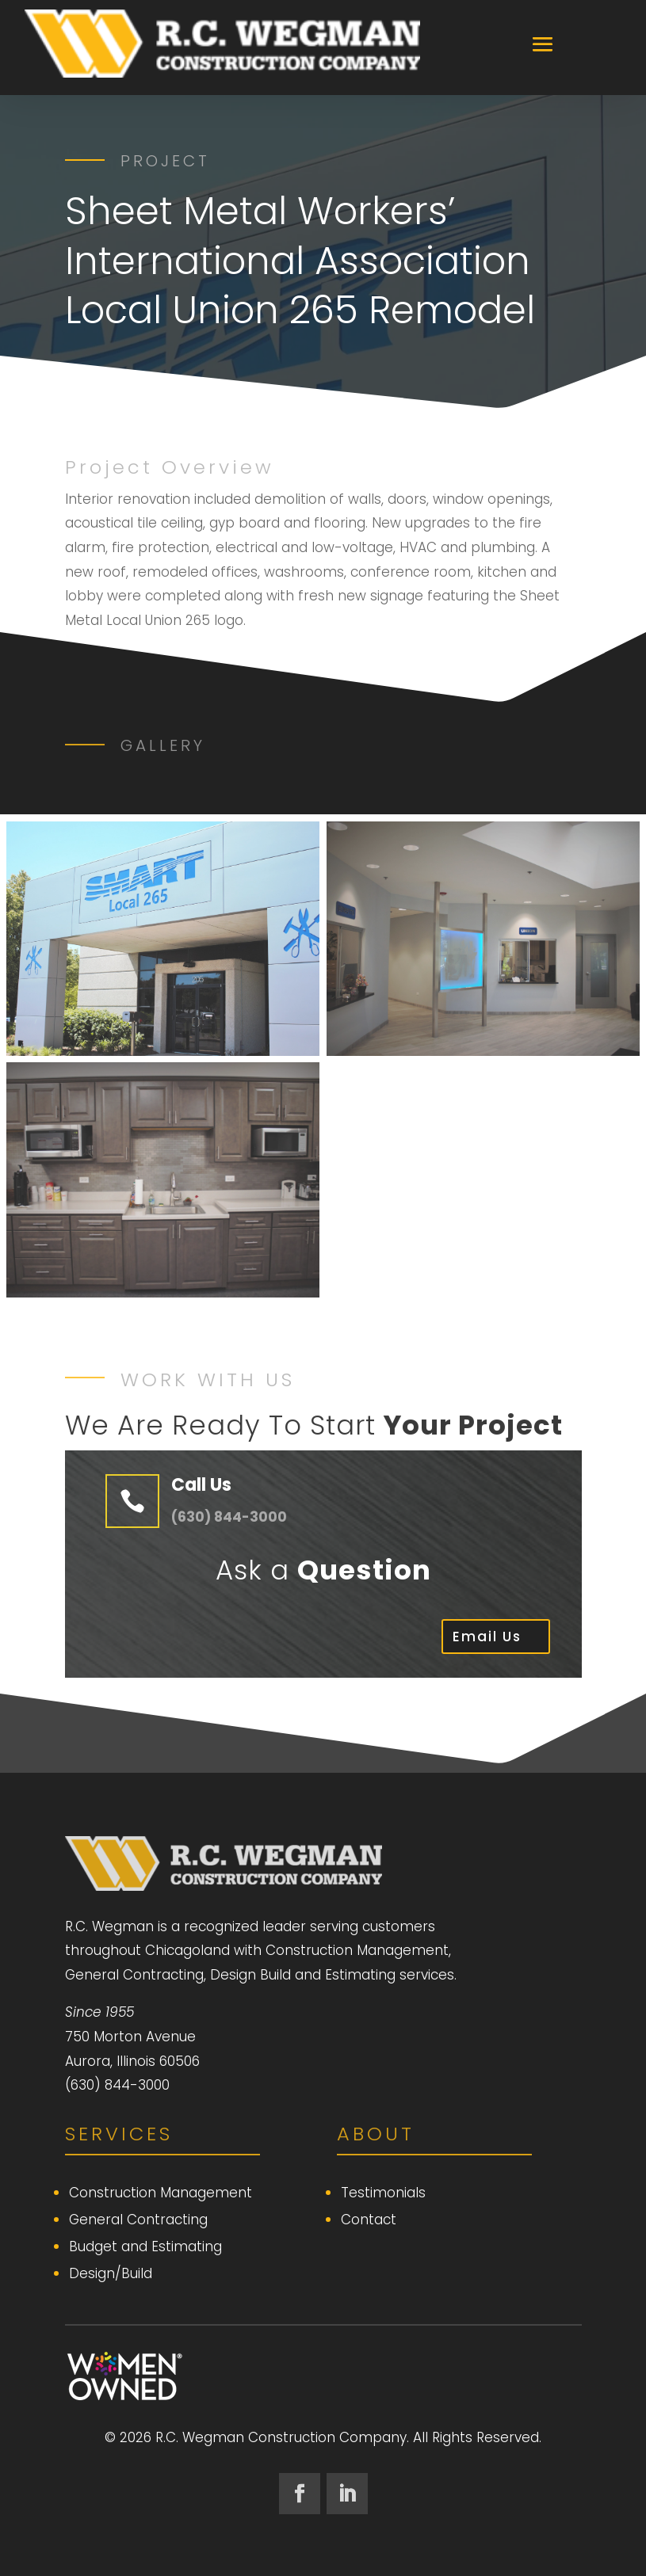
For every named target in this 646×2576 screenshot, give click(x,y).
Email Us (487, 1636)
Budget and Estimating (145, 2246)
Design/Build (110, 2273)
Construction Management (160, 2192)
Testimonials (383, 2192)
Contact (368, 2219)
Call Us (201, 1485)
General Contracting (138, 2219)
